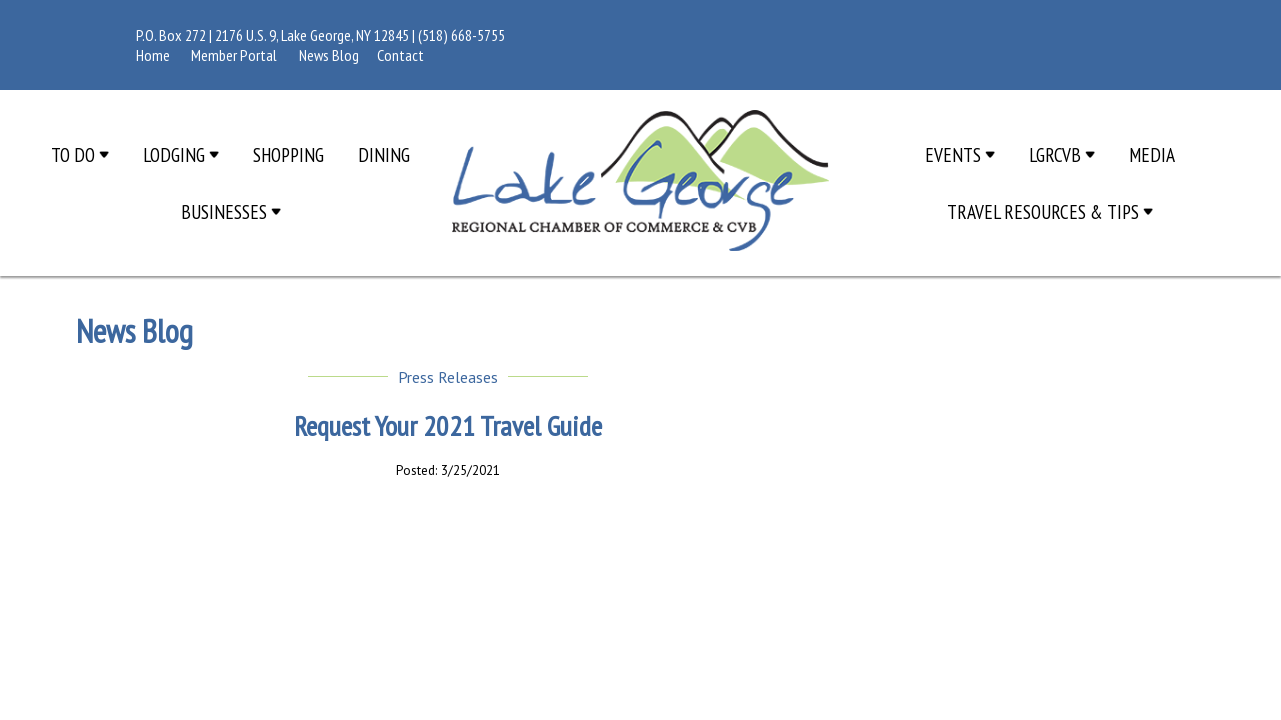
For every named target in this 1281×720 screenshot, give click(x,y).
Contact (400, 55)
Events (960, 154)
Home (153, 55)
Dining (384, 154)
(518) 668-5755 (461, 35)
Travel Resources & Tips (1050, 211)
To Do (80, 154)
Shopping (288, 154)
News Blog (329, 55)
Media (1152, 154)
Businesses (231, 211)
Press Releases (448, 377)
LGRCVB (1062, 154)
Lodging (181, 154)
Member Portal (234, 55)
